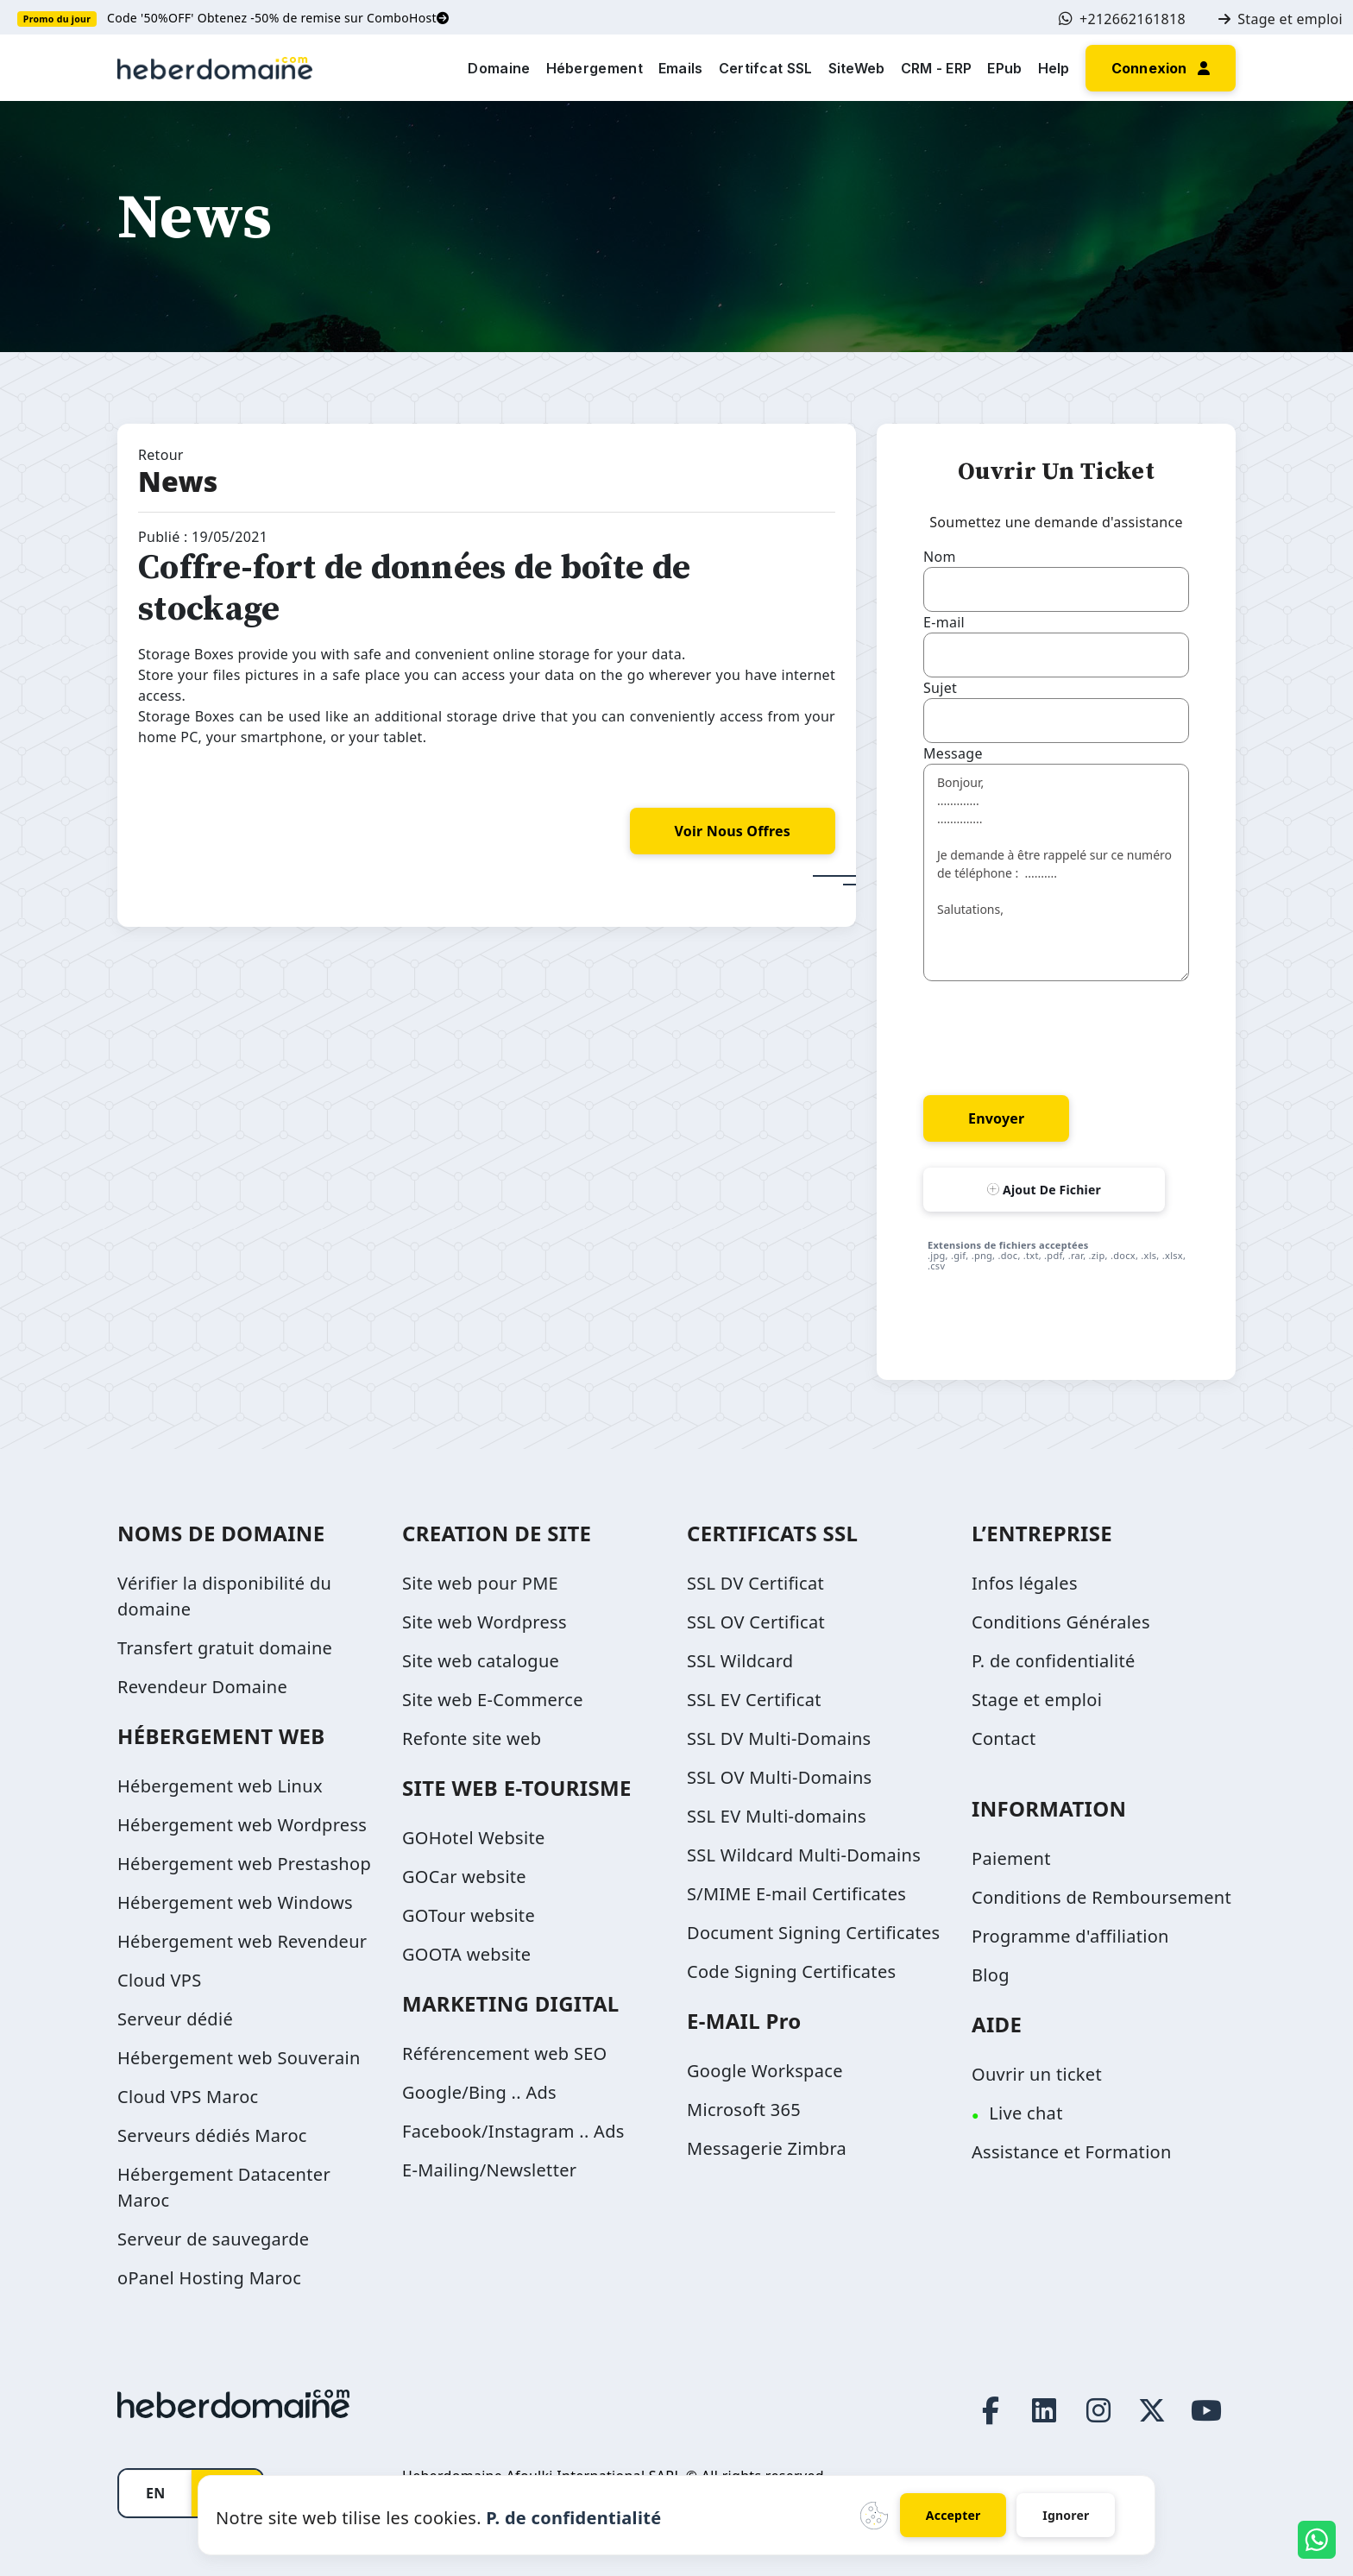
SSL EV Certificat (754, 1699)
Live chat (1025, 2113)
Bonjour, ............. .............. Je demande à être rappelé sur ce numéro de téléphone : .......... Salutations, (1056, 872)
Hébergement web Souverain (239, 2057)
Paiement (1011, 1858)
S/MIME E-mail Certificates (796, 1893)
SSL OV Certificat (756, 1622)
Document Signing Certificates (813, 1932)
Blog (991, 1975)
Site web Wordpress (484, 1622)
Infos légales (1025, 1583)
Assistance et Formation (1072, 2151)
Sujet (940, 687)
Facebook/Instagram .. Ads (513, 2131)
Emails (680, 68)
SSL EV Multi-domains (776, 1816)
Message (953, 753)
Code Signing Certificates (791, 1971)
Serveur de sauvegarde (213, 2239)
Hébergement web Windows (235, 1902)
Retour (161, 454)
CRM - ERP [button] (936, 68)
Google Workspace (765, 2070)
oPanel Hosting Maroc (209, 2277)
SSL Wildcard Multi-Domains (804, 1855)
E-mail (944, 622)
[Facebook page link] (990, 2410)
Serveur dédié (175, 2019)
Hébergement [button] (594, 68)
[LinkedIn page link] (1045, 2410)
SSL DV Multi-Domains (779, 1738)
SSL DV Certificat (755, 1583)
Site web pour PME (480, 1583)
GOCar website (464, 1876)
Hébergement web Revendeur (242, 1941)
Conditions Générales (1061, 1622)
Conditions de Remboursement (1101, 1897)
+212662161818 (1122, 18)
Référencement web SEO (504, 2053)
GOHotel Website (473, 1837)
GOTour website (468, 1915)
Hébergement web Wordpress (242, 1824)
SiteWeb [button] (856, 68)
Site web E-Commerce (492, 1699)
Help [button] (1054, 68)
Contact (1003, 1738)
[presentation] (1054, 1035)
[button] (1161, 66)
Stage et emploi (1280, 18)
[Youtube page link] (1206, 2410)
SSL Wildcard (740, 1660)
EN (155, 2493)
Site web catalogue (480, 1660)
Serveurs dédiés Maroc (212, 2135)
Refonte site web (471, 1738)
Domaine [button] (499, 68)
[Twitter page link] (1153, 2410)
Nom (939, 556)
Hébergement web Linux (220, 1786)
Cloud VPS (159, 1980)
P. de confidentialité (1054, 1660)
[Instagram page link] (1098, 2410)
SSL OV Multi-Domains (779, 1777)
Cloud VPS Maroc (187, 2096)
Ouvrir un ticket (1037, 2074)
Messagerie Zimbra (766, 2148)
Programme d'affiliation (1070, 1936)
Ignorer (1065, 2515)
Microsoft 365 (744, 2109)
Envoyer (996, 1118)
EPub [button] (1004, 68)
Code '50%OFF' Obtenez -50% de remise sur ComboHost (278, 17)
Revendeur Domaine (202, 1686)
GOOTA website (466, 1954)
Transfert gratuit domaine (224, 1648)
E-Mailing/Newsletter (489, 2170)
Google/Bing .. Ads (479, 2092)
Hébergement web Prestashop (244, 1863)
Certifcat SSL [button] (766, 68)
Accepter (953, 2515)
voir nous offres (732, 831)
